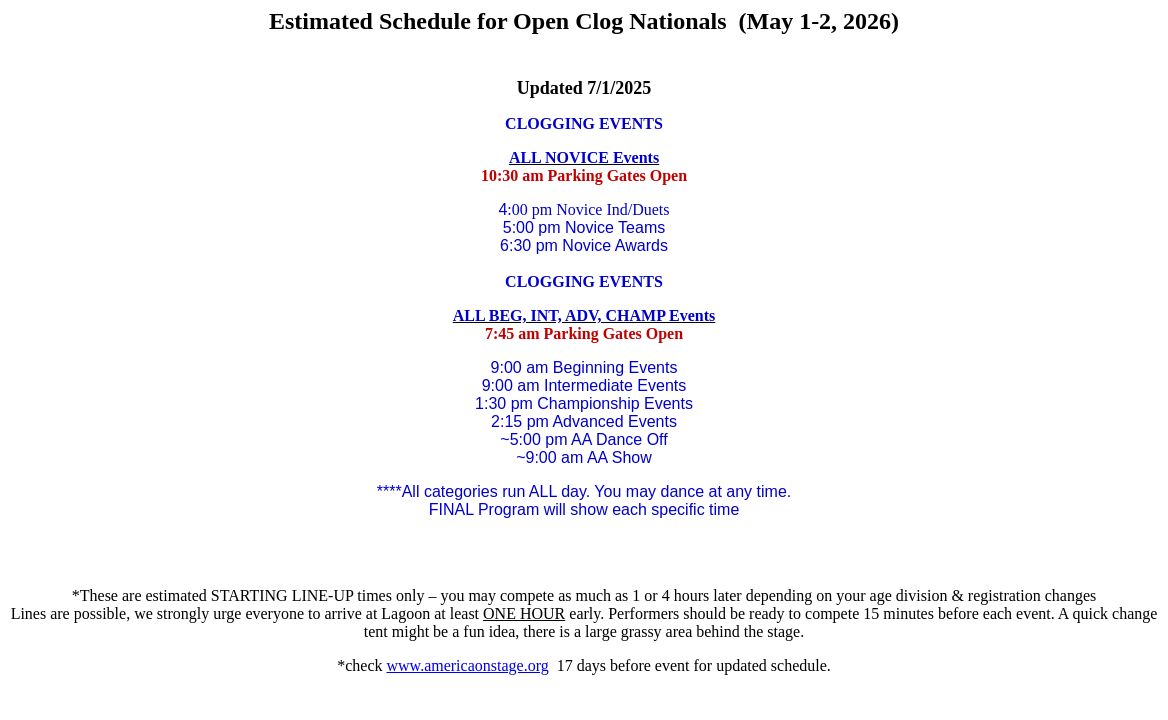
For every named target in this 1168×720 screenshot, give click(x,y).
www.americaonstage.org (468, 665)
